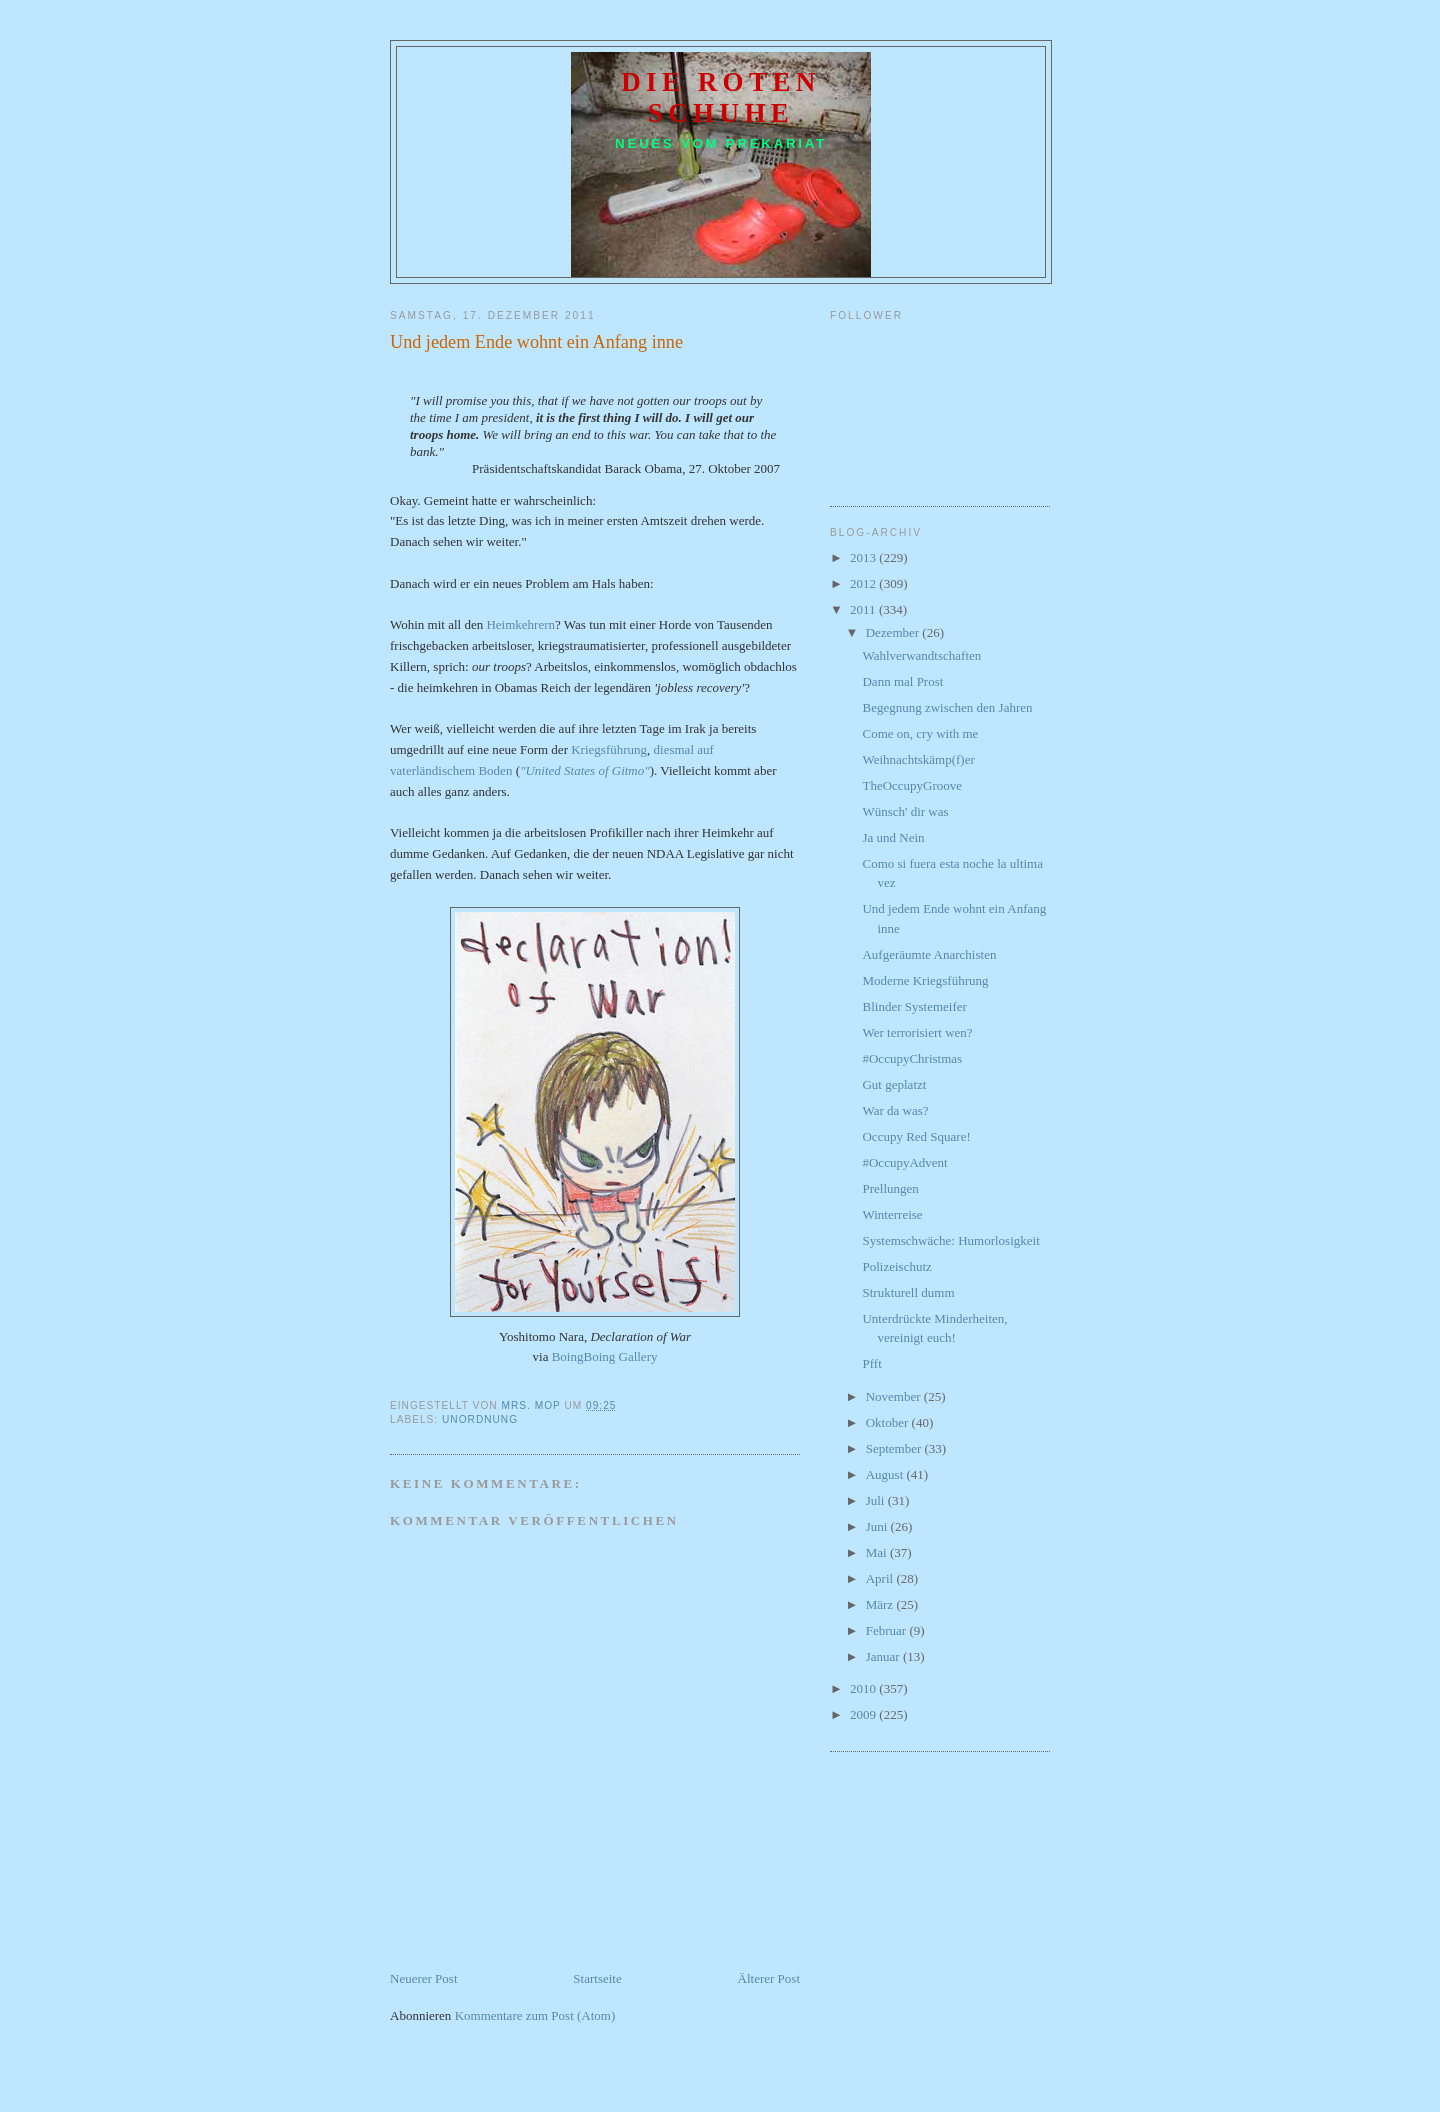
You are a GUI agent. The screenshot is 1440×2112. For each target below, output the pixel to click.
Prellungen (890, 1188)
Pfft (871, 1363)
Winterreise (892, 1214)
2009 (864, 1714)
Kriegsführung (609, 749)
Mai (878, 1552)
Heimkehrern (520, 624)
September (895, 1448)
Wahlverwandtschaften (921, 655)
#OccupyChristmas (912, 1058)
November (895, 1396)
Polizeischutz (896, 1266)
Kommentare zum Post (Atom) (535, 2015)
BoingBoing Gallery (605, 1356)
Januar (884, 1656)
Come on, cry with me (920, 733)
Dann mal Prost (902, 681)
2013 (864, 557)
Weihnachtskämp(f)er (918, 759)
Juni (878, 1526)
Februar (888, 1630)
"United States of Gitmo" (585, 770)
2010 (864, 1688)
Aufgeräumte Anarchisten (929, 954)
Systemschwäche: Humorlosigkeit (950, 1240)
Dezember (894, 632)
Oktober (889, 1422)
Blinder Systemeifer (914, 1006)
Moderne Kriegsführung (925, 980)
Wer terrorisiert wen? (917, 1032)
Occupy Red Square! (916, 1136)
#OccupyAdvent (904, 1162)
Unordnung (480, 1419)
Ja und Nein (893, 837)
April (881, 1578)
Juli (877, 1500)
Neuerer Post (424, 1978)
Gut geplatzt (894, 1084)
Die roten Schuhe (721, 97)
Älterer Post (769, 1978)
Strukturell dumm (908, 1292)
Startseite (597, 1978)
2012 (864, 583)
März (881, 1604)
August (886, 1474)
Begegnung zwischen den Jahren (947, 707)
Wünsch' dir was (905, 811)
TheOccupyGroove (912, 785)
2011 (864, 609)
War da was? (895, 1110)
